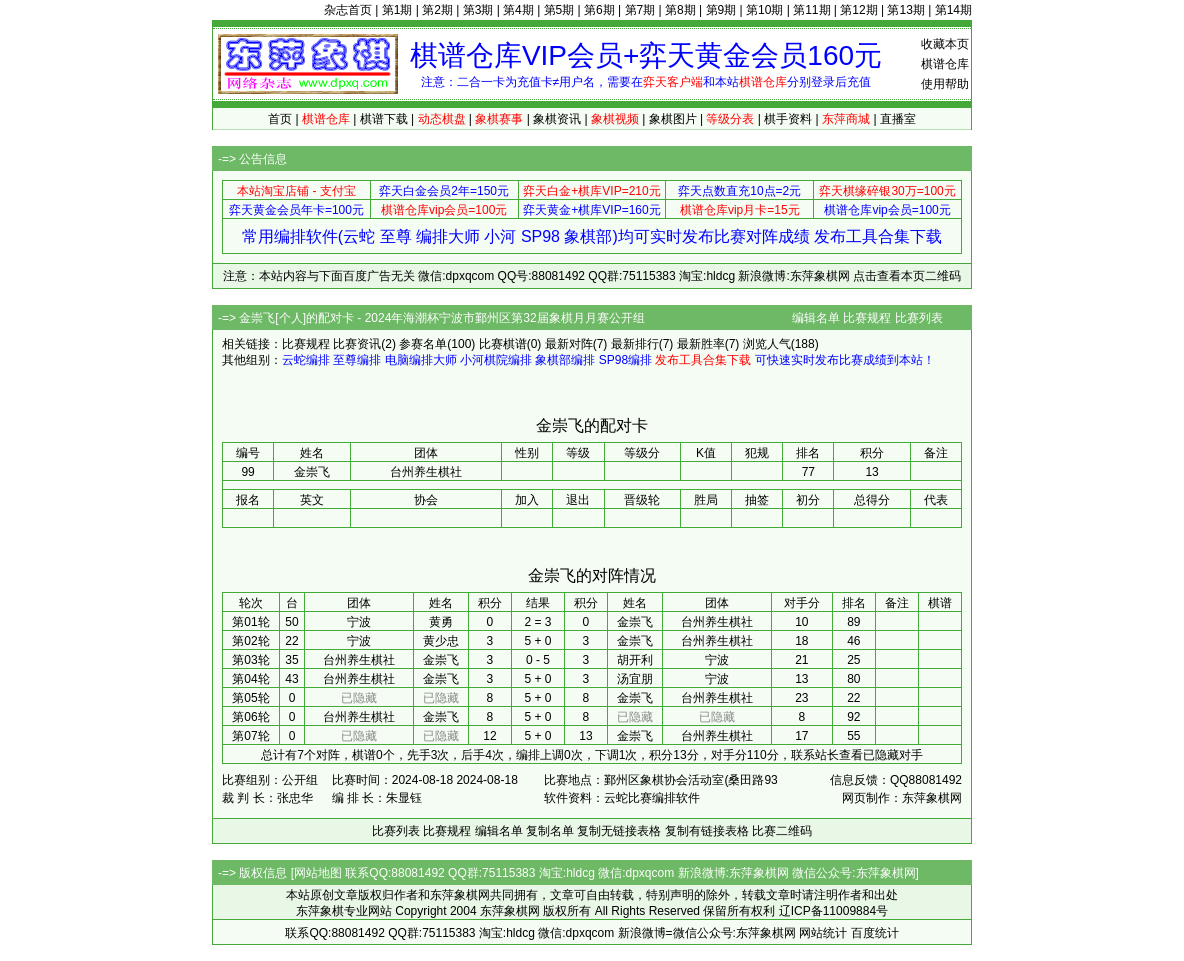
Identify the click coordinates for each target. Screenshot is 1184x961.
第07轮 (250, 736)
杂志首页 (348, 10)
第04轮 (250, 679)
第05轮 (250, 698)
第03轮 (250, 660)
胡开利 (635, 660)
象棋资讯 (557, 119)
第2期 (437, 10)
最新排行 (635, 344)
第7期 (640, 10)
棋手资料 (788, 119)
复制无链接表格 (619, 831)
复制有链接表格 (707, 831)
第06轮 (250, 717)
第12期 (858, 10)
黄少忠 (441, 641)
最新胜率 (701, 344)
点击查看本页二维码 (907, 276)
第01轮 (250, 622)
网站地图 (318, 873)
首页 (280, 119)
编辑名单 (816, 318)
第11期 (811, 10)
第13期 (905, 10)
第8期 (680, 10)
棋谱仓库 (945, 64)
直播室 (898, 119)
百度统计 (875, 933)
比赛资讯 (357, 344)
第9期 (721, 10)
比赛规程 (867, 318)
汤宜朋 (635, 679)
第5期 (559, 10)
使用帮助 (945, 84)
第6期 (599, 10)
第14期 (953, 10)
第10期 (764, 10)
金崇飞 (635, 622)
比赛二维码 (782, 831)
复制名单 (550, 831)
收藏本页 (945, 44)
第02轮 (250, 641)
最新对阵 (569, 344)
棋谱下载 (384, 119)
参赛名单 (423, 344)
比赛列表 (919, 318)
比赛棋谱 (503, 344)
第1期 (397, 10)
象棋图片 (673, 119)
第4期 (518, 10)
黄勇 (441, 622)
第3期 (478, 10)
